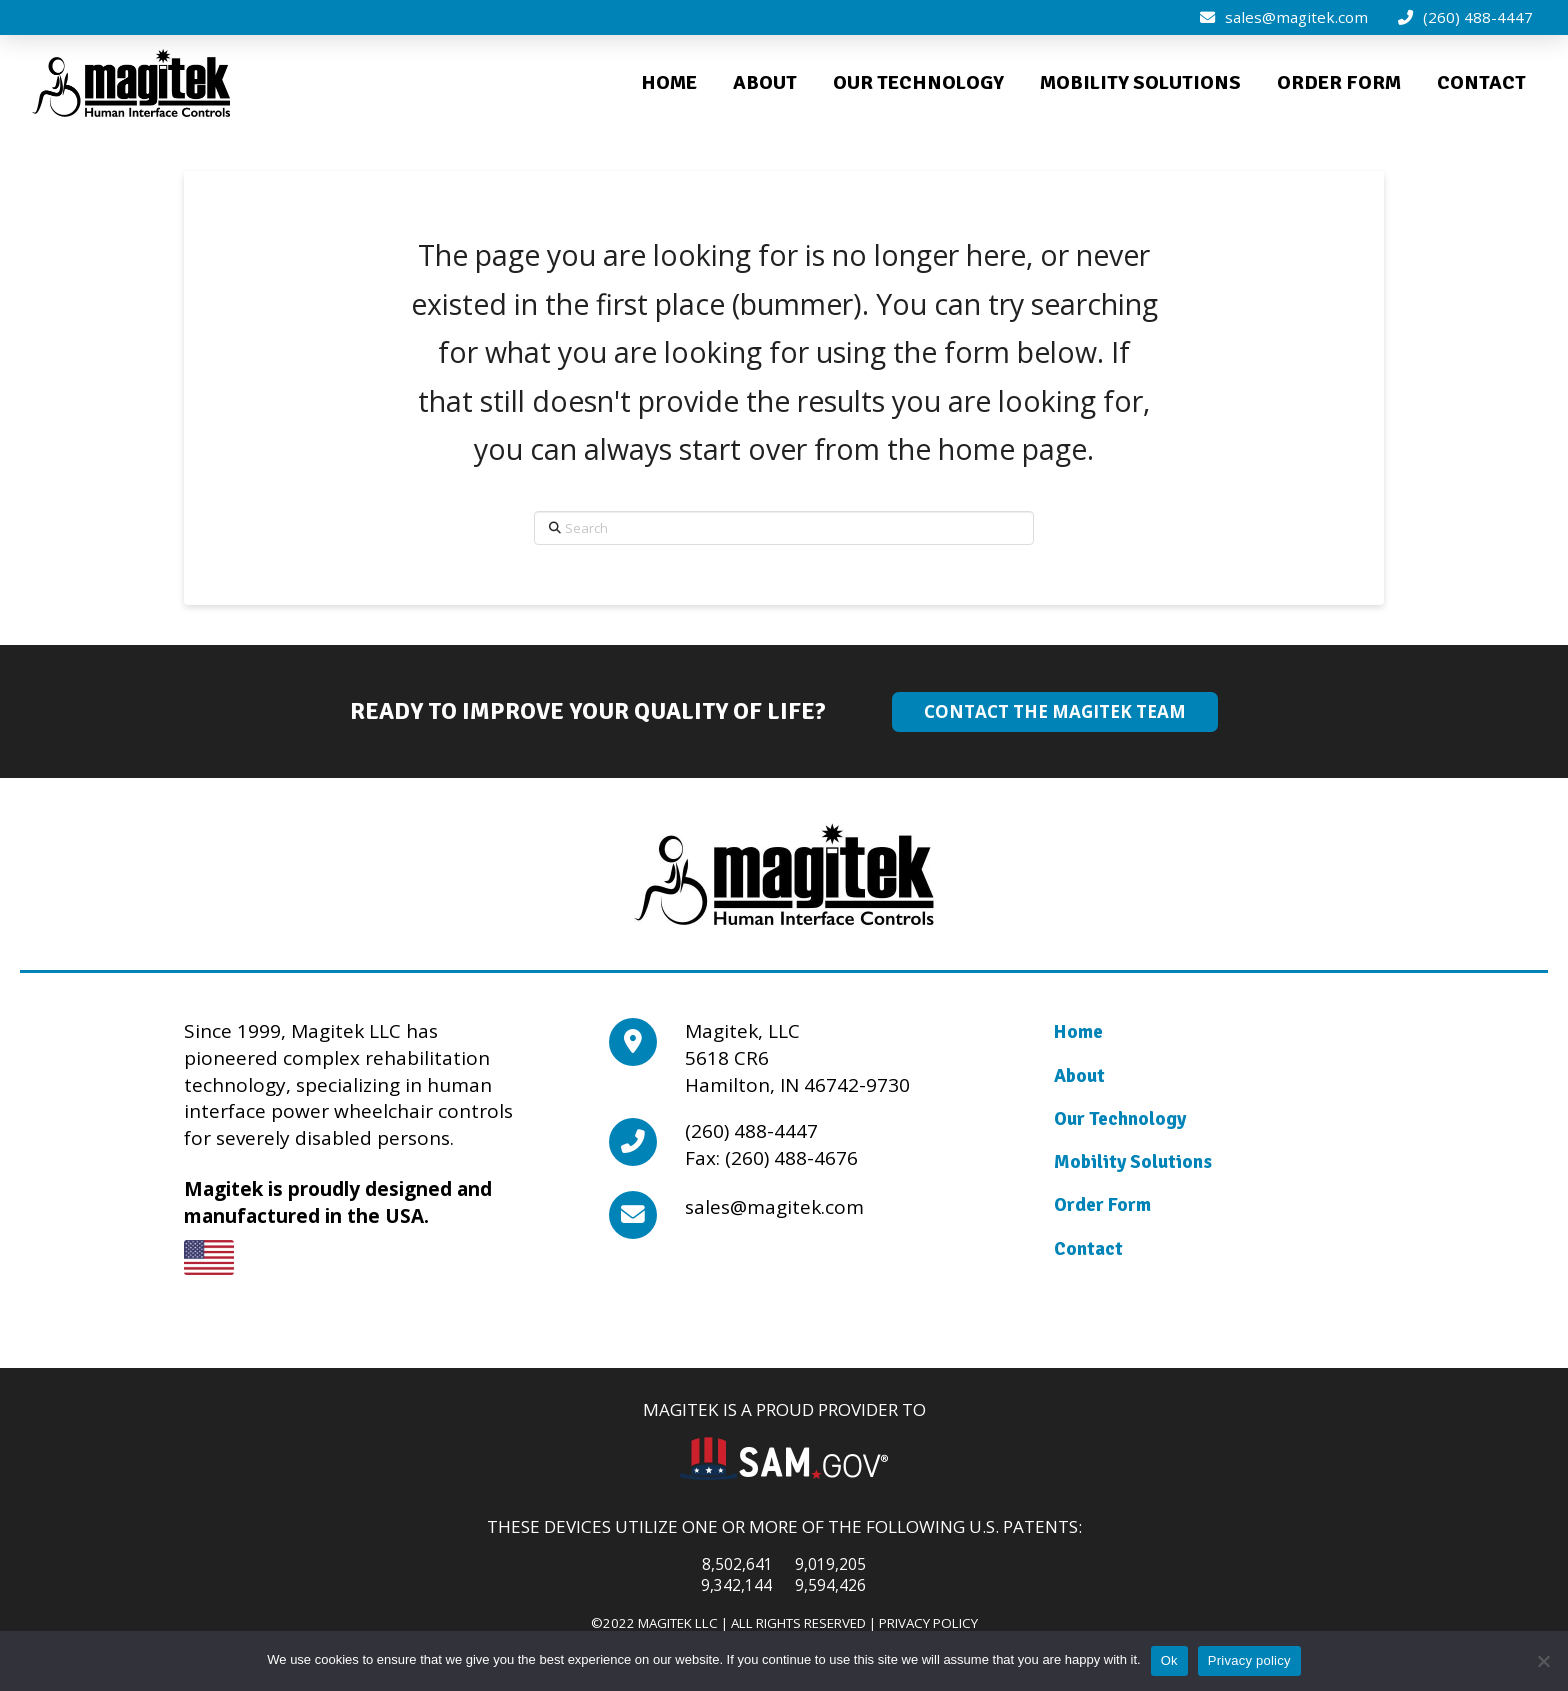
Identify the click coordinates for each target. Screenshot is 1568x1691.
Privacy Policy (928, 1623)
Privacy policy (1249, 1660)
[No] (1543, 1661)
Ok (1169, 1660)
